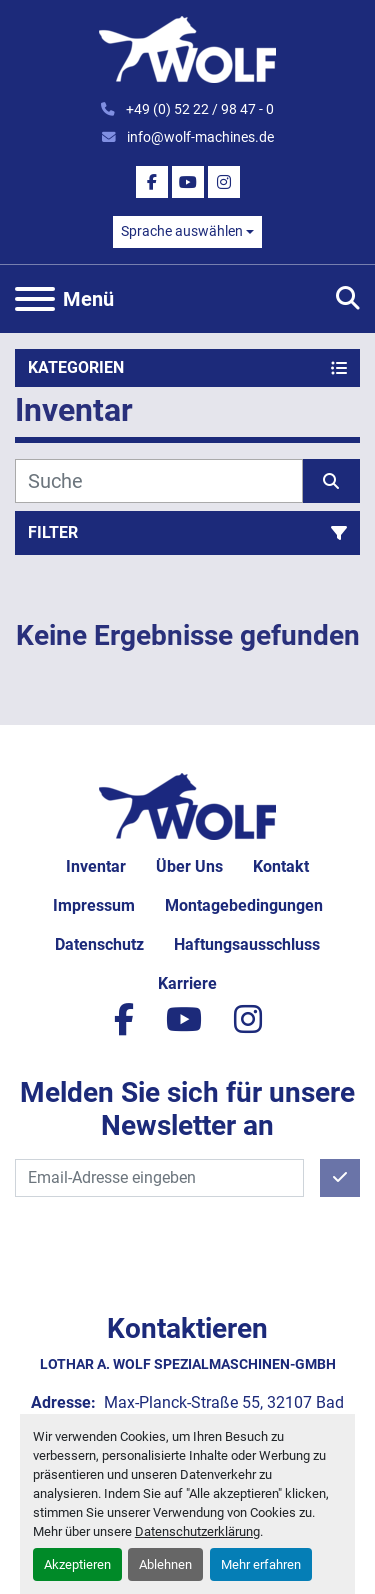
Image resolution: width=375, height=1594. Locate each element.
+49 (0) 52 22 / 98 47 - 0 (198, 109)
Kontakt (281, 866)
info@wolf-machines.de (199, 137)
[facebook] (152, 182)
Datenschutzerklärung (197, 1531)
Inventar (96, 866)
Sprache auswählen (182, 231)
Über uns (189, 866)
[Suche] (159, 481)
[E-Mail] (159, 1178)
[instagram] (224, 182)
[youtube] (188, 182)
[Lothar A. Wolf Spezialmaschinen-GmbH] (187, 805)
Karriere (187, 983)
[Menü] (35, 299)
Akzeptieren (77, 1564)
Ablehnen (165, 1564)
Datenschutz (99, 944)
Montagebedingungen (244, 905)
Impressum (94, 905)
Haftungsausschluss (247, 944)
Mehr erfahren (261, 1564)
